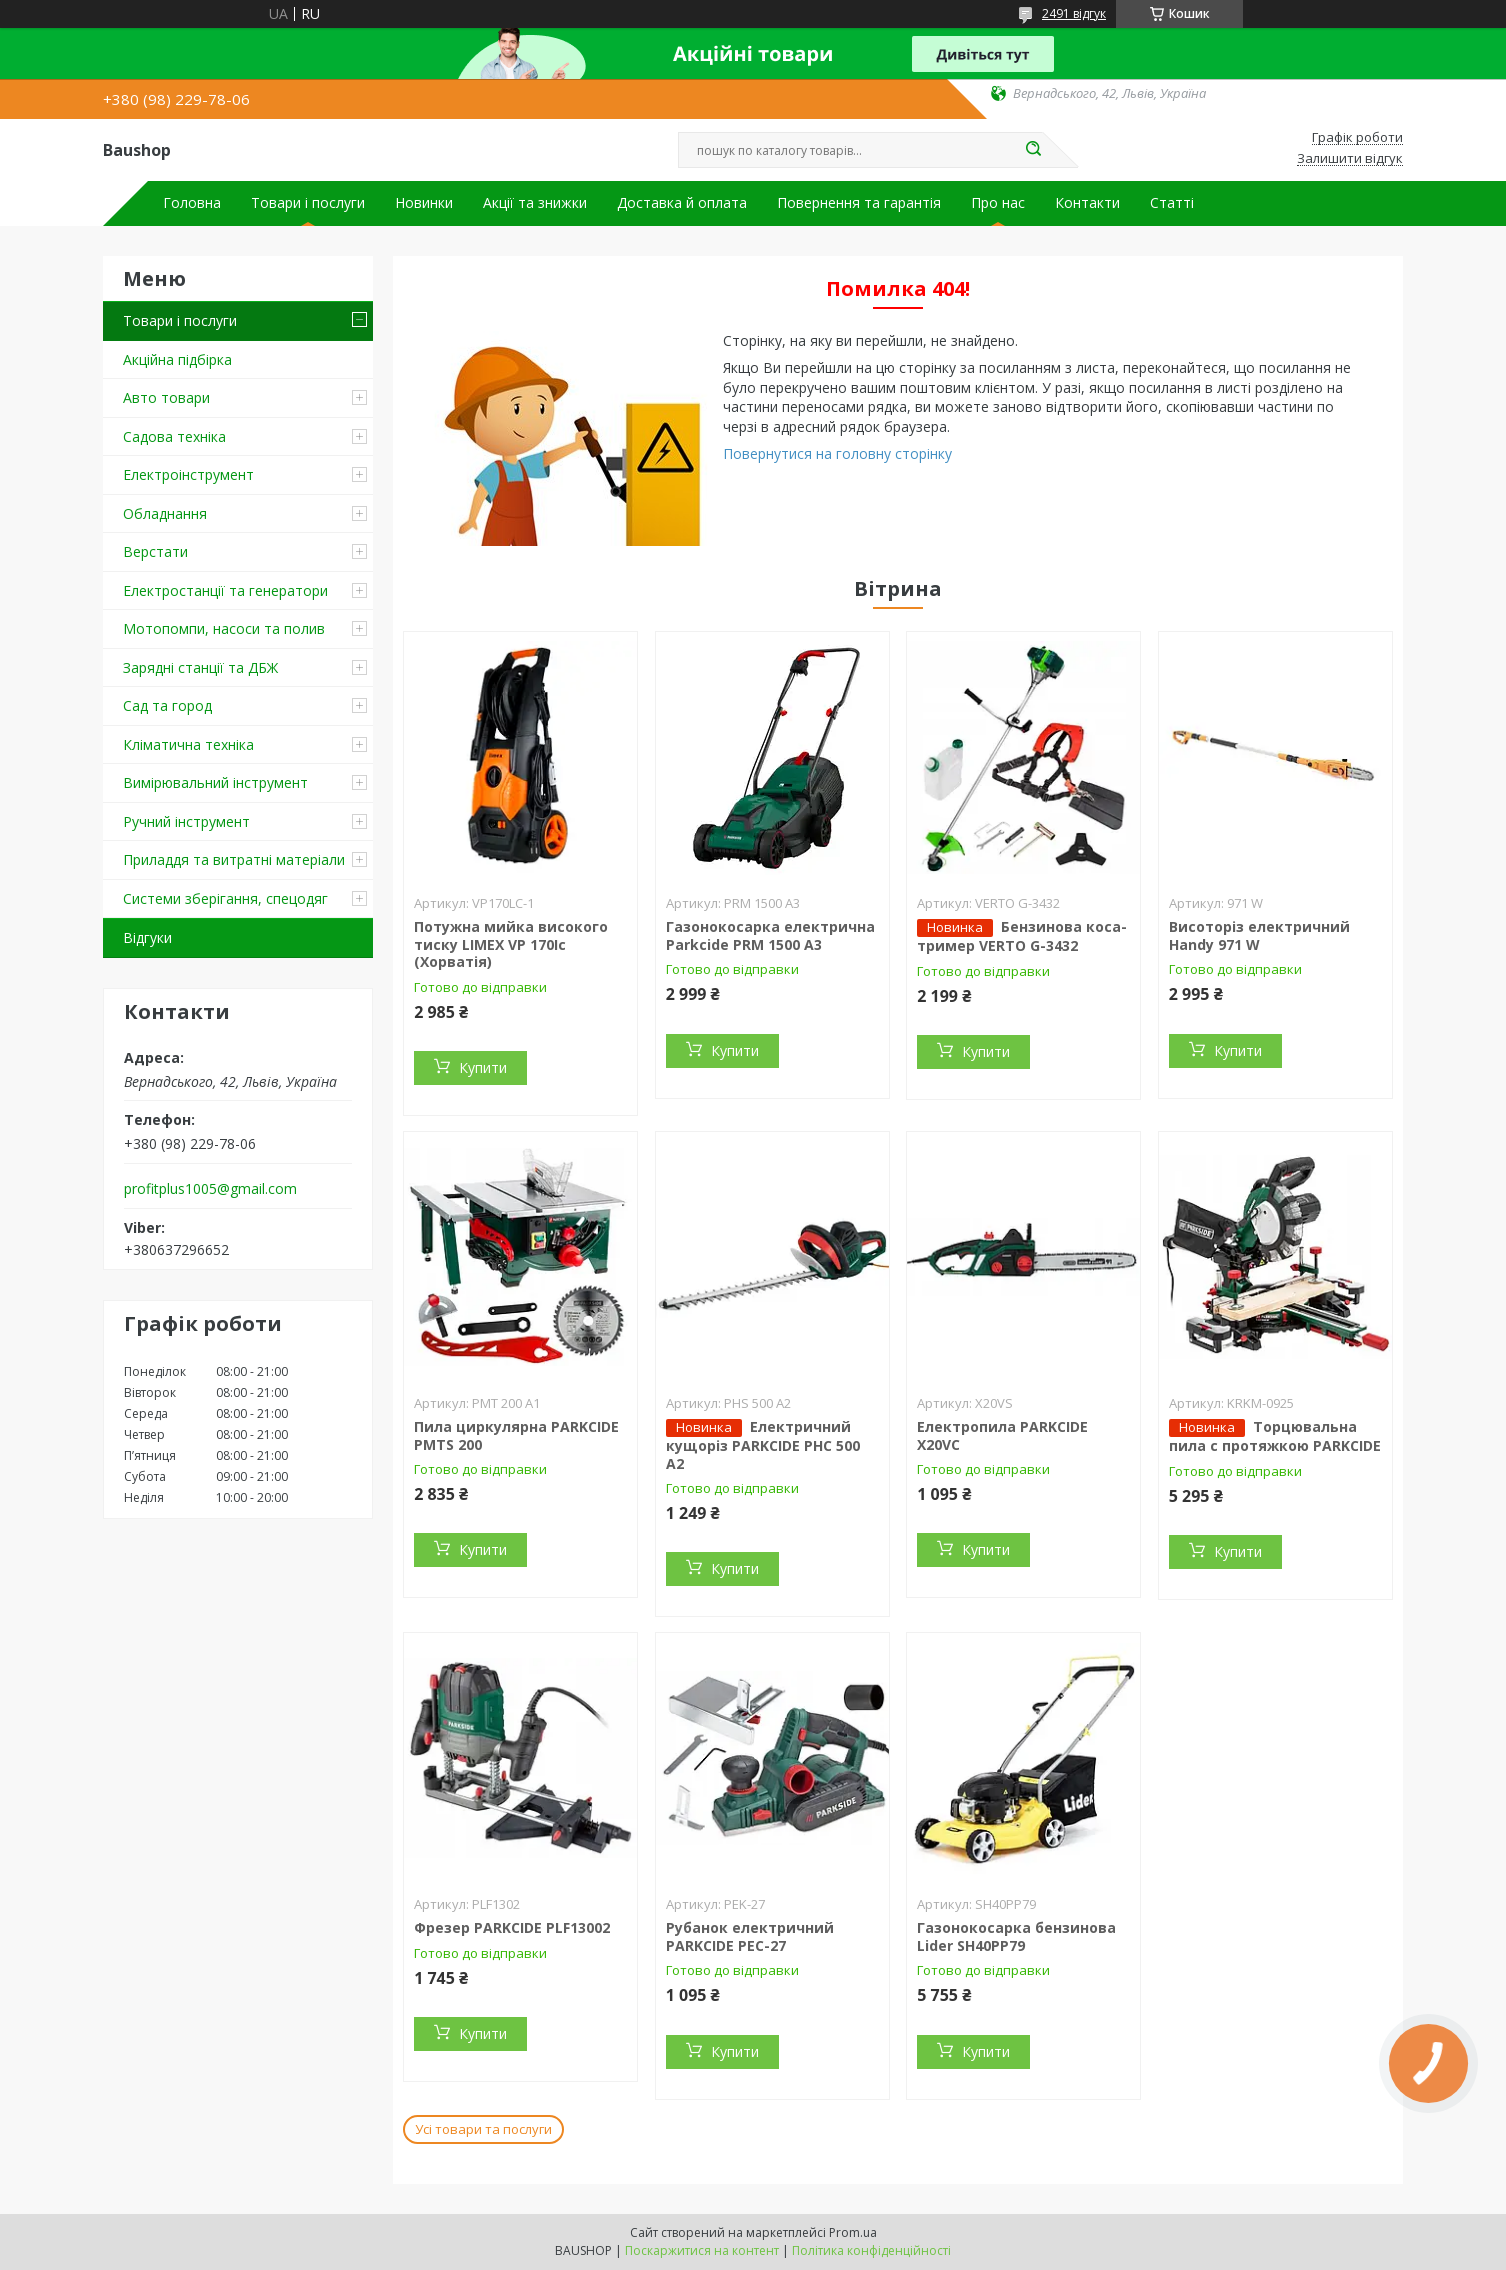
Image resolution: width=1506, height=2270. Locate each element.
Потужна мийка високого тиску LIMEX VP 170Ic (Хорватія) (511, 944)
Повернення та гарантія (859, 203)
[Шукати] (1033, 150)
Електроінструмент (188, 474)
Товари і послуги (308, 203)
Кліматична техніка (188, 744)
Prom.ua (853, 2232)
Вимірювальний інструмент (215, 782)
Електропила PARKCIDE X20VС (1002, 1435)
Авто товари (166, 397)
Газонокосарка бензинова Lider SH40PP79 (1016, 1936)
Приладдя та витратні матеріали (234, 859)
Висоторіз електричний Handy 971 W (1259, 935)
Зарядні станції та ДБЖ (200, 667)
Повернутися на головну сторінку (837, 453)
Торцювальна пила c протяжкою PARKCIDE (1275, 1436)
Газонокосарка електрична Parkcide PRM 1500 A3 (770, 935)
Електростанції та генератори (225, 590)
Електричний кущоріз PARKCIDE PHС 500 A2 (763, 1445)
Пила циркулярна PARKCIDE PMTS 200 (516, 1435)
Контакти (1087, 203)
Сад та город (167, 705)
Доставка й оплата (682, 203)
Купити (483, 1067)
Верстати (155, 551)
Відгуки (147, 937)
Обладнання (165, 513)
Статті (1172, 203)
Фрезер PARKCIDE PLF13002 (512, 1927)
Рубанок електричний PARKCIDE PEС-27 (750, 1936)
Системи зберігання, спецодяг (225, 898)
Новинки (424, 203)
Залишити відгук (1350, 159)
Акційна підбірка (177, 359)
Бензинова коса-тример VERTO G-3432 (1022, 936)
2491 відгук (1074, 13)
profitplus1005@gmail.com (210, 1189)
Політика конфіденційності (871, 2250)
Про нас (998, 203)
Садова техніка (174, 436)
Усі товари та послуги (483, 2129)
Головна (192, 203)
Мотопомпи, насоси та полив (224, 628)
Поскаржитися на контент (702, 2250)
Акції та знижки (535, 203)
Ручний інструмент (186, 821)
